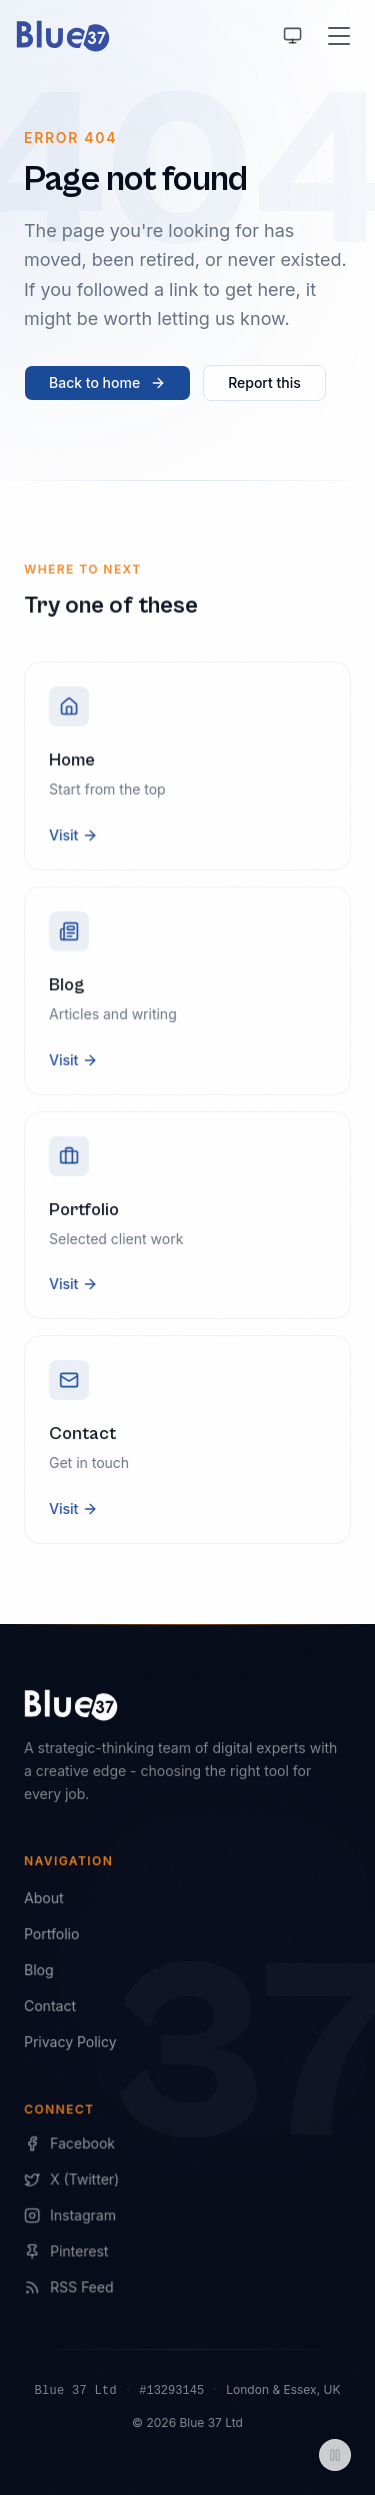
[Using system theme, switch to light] (293, 36)
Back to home (107, 382)
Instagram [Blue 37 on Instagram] (70, 2217)
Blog (38, 1970)
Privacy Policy (70, 2042)
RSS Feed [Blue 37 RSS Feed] (69, 2288)
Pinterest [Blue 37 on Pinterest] (67, 2252)
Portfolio (51, 1934)
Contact (50, 2006)
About (43, 1898)
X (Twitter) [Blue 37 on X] (72, 2181)
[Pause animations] (335, 2455)
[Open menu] (339, 36)
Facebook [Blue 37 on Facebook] (70, 2145)
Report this (264, 382)
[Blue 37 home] (63, 36)
